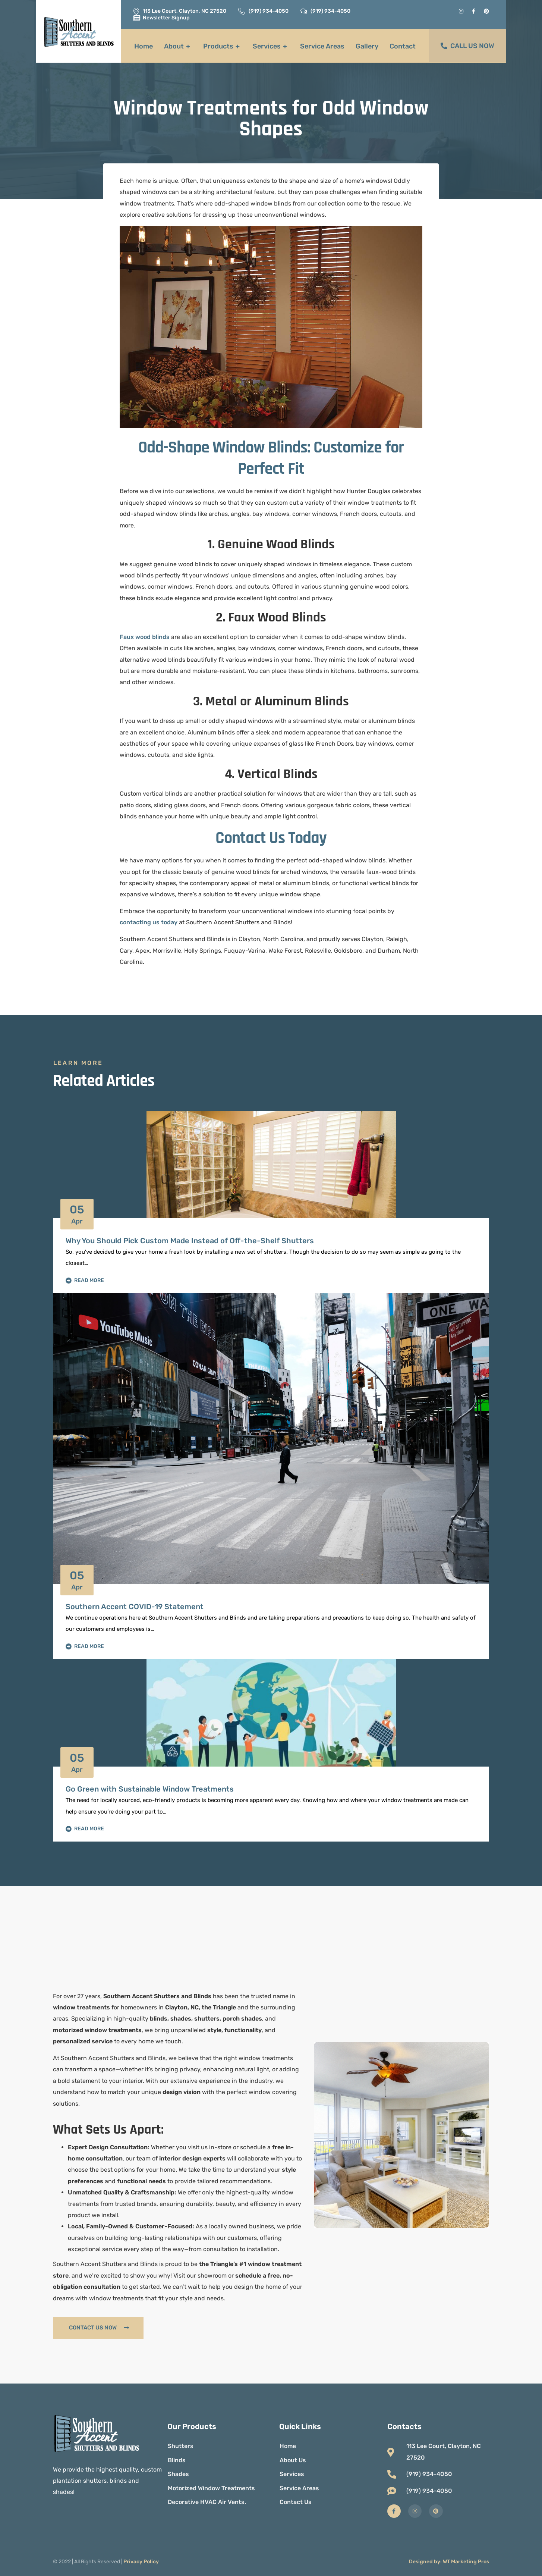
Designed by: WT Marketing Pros (449, 2561)
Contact (403, 46)
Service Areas (322, 46)
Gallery (367, 46)
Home (143, 46)
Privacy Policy (141, 2561)
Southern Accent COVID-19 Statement (135, 1606)
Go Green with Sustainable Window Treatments (150, 1788)
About (178, 46)
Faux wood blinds (145, 636)
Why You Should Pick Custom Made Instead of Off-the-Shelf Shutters (190, 1240)
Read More (85, 1281)
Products (222, 46)
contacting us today (148, 922)
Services (271, 46)
